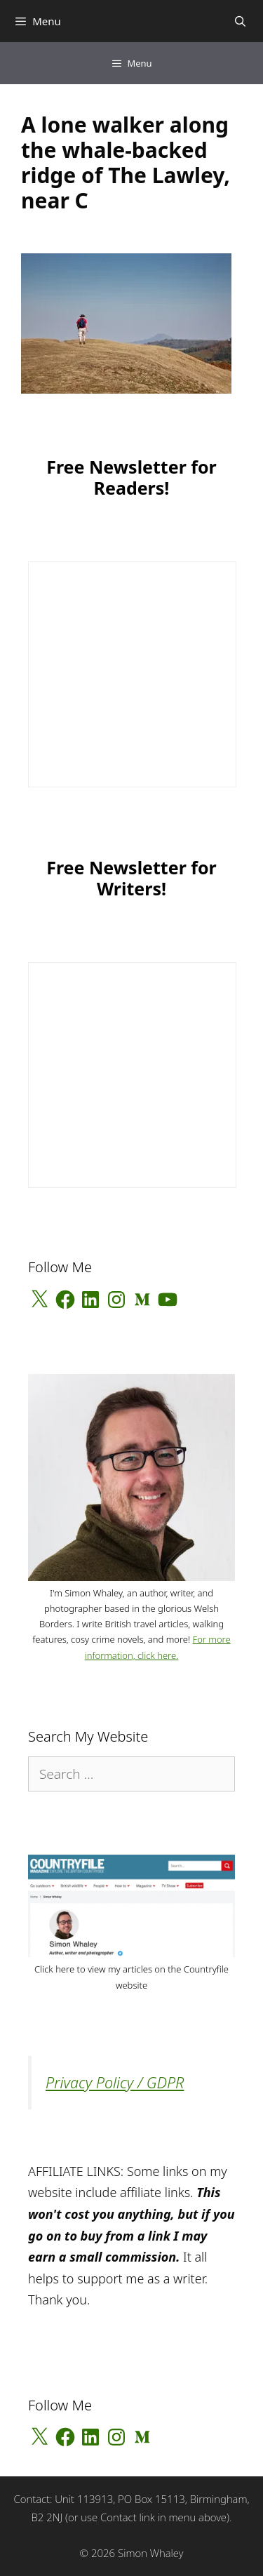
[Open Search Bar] (240, 21)
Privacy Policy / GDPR (115, 2082)
